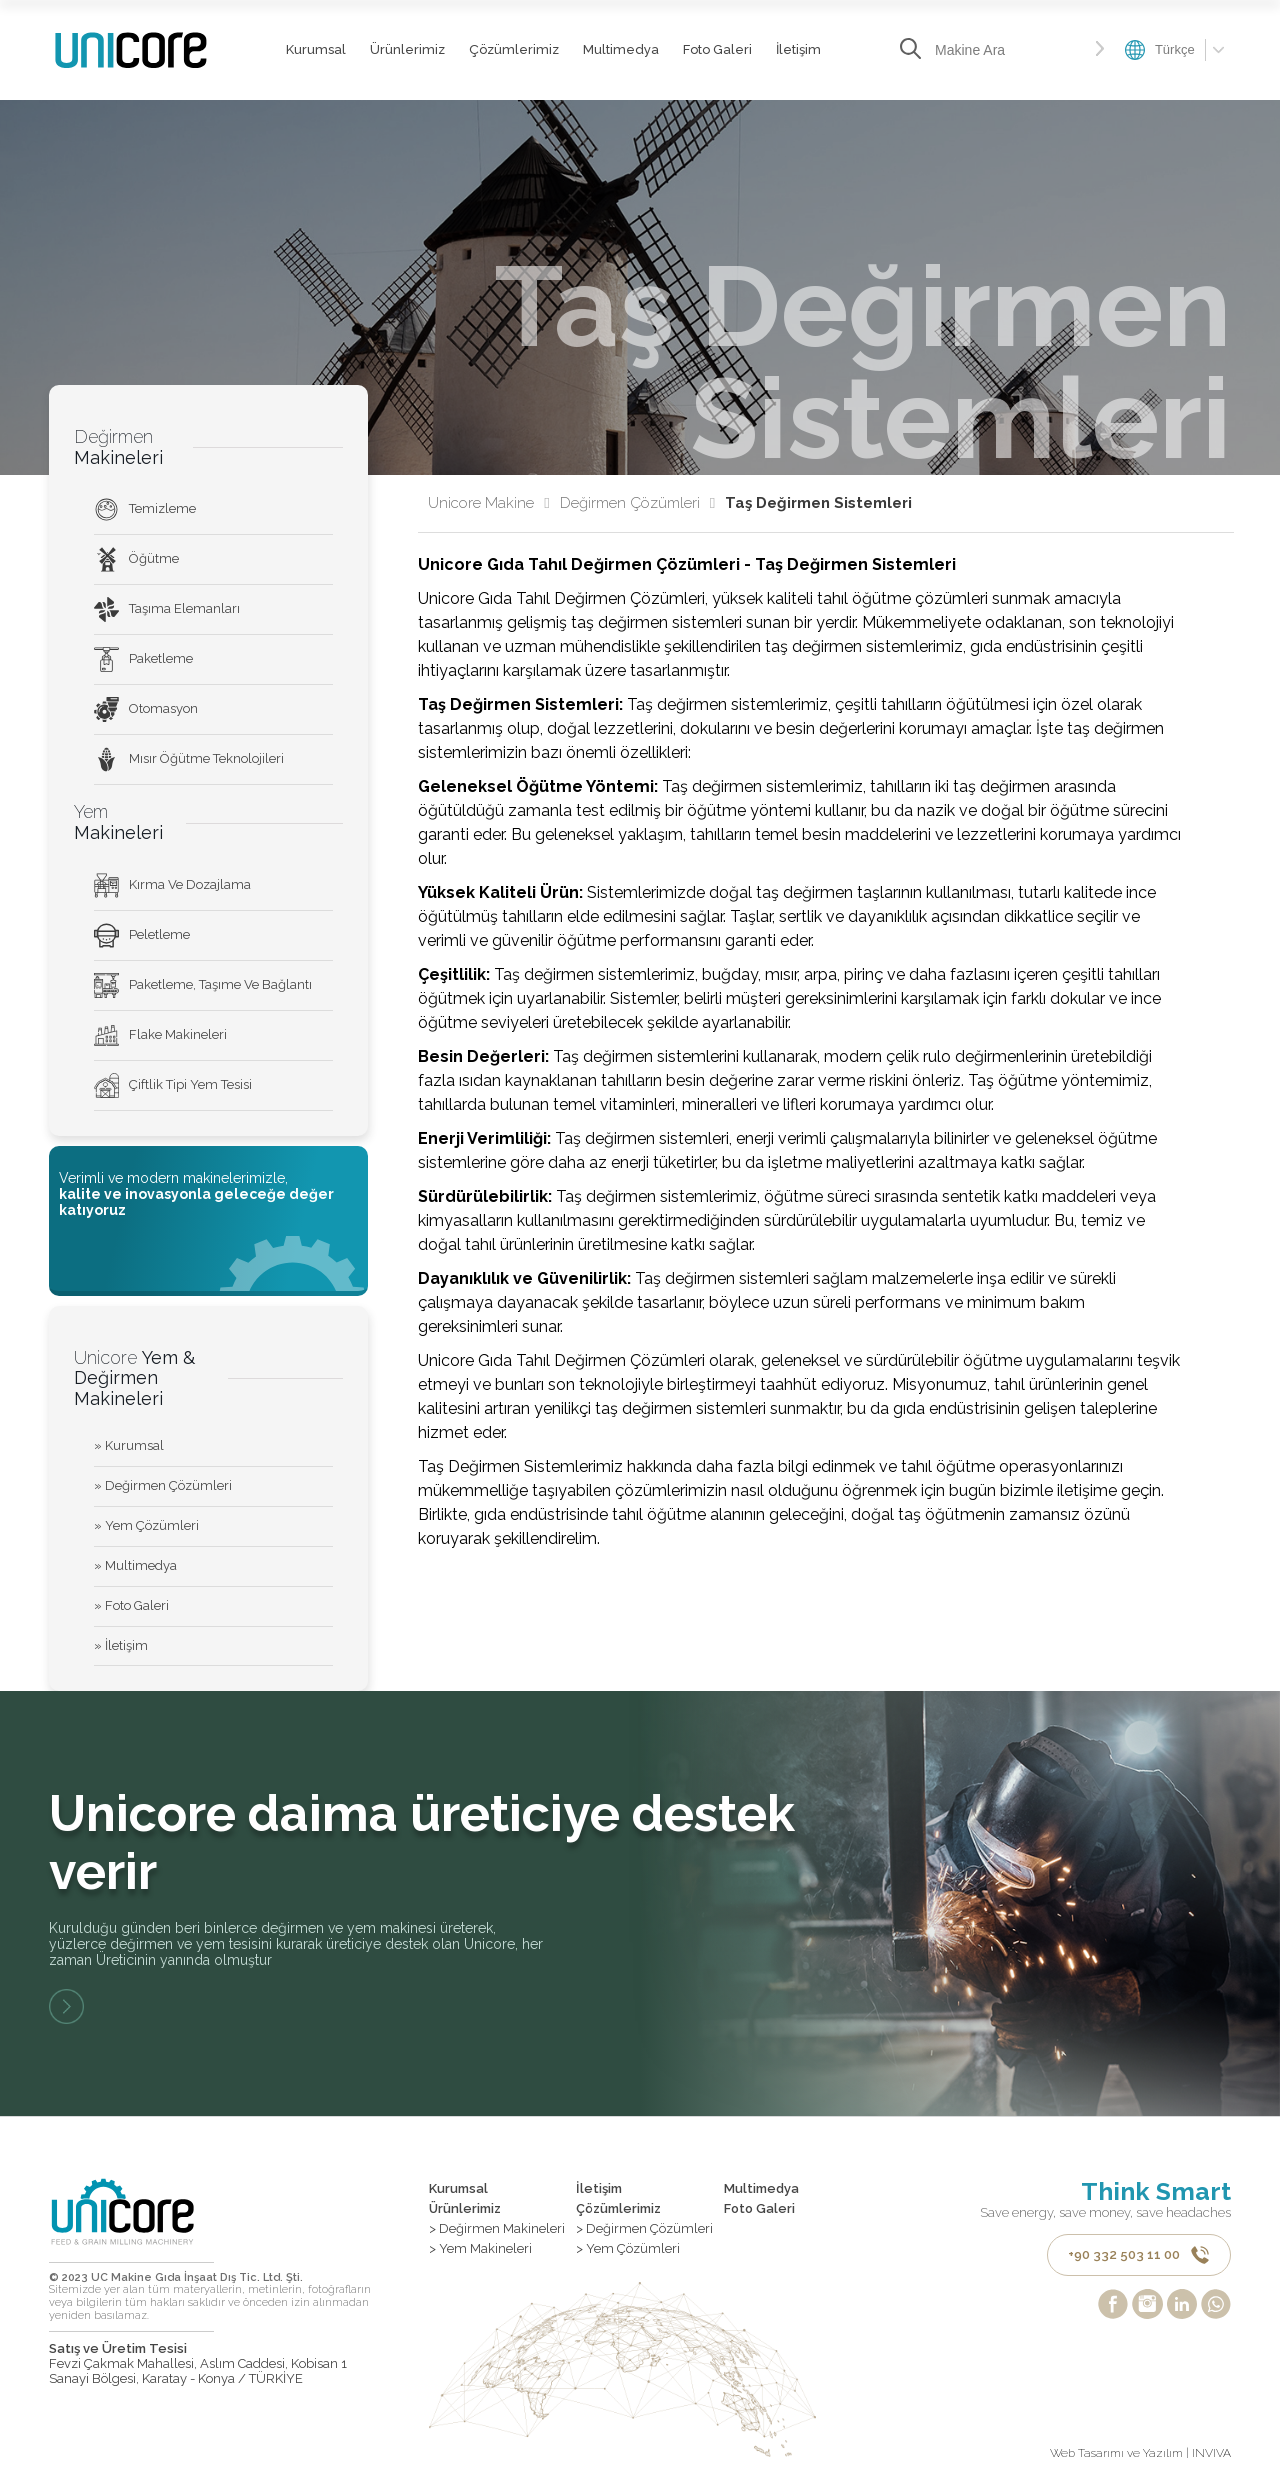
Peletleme (142, 935)
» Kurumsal (129, 1445)
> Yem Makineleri (480, 2249)
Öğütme (136, 559)
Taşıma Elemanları (167, 609)
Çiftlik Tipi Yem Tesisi (173, 1085)
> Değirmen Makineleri (497, 2229)
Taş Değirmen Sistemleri (818, 503)
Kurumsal (316, 49)
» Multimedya (135, 1565)
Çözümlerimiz (514, 49)
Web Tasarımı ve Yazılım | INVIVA (1140, 2454)
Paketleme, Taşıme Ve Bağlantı (203, 985)
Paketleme (143, 659)
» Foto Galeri (131, 1605)
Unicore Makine (488, 503)
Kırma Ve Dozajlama (172, 885)
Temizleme (145, 509)
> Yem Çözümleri (628, 2249)
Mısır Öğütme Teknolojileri (189, 759)
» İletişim (121, 1645)
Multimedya (621, 49)
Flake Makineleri (160, 1035)
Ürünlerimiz (407, 49)
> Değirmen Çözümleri (644, 2229)
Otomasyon (146, 709)
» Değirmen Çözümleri (163, 1485)
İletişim (798, 49)
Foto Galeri (717, 49)
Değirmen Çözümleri (637, 503)
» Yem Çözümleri (146, 1525)
